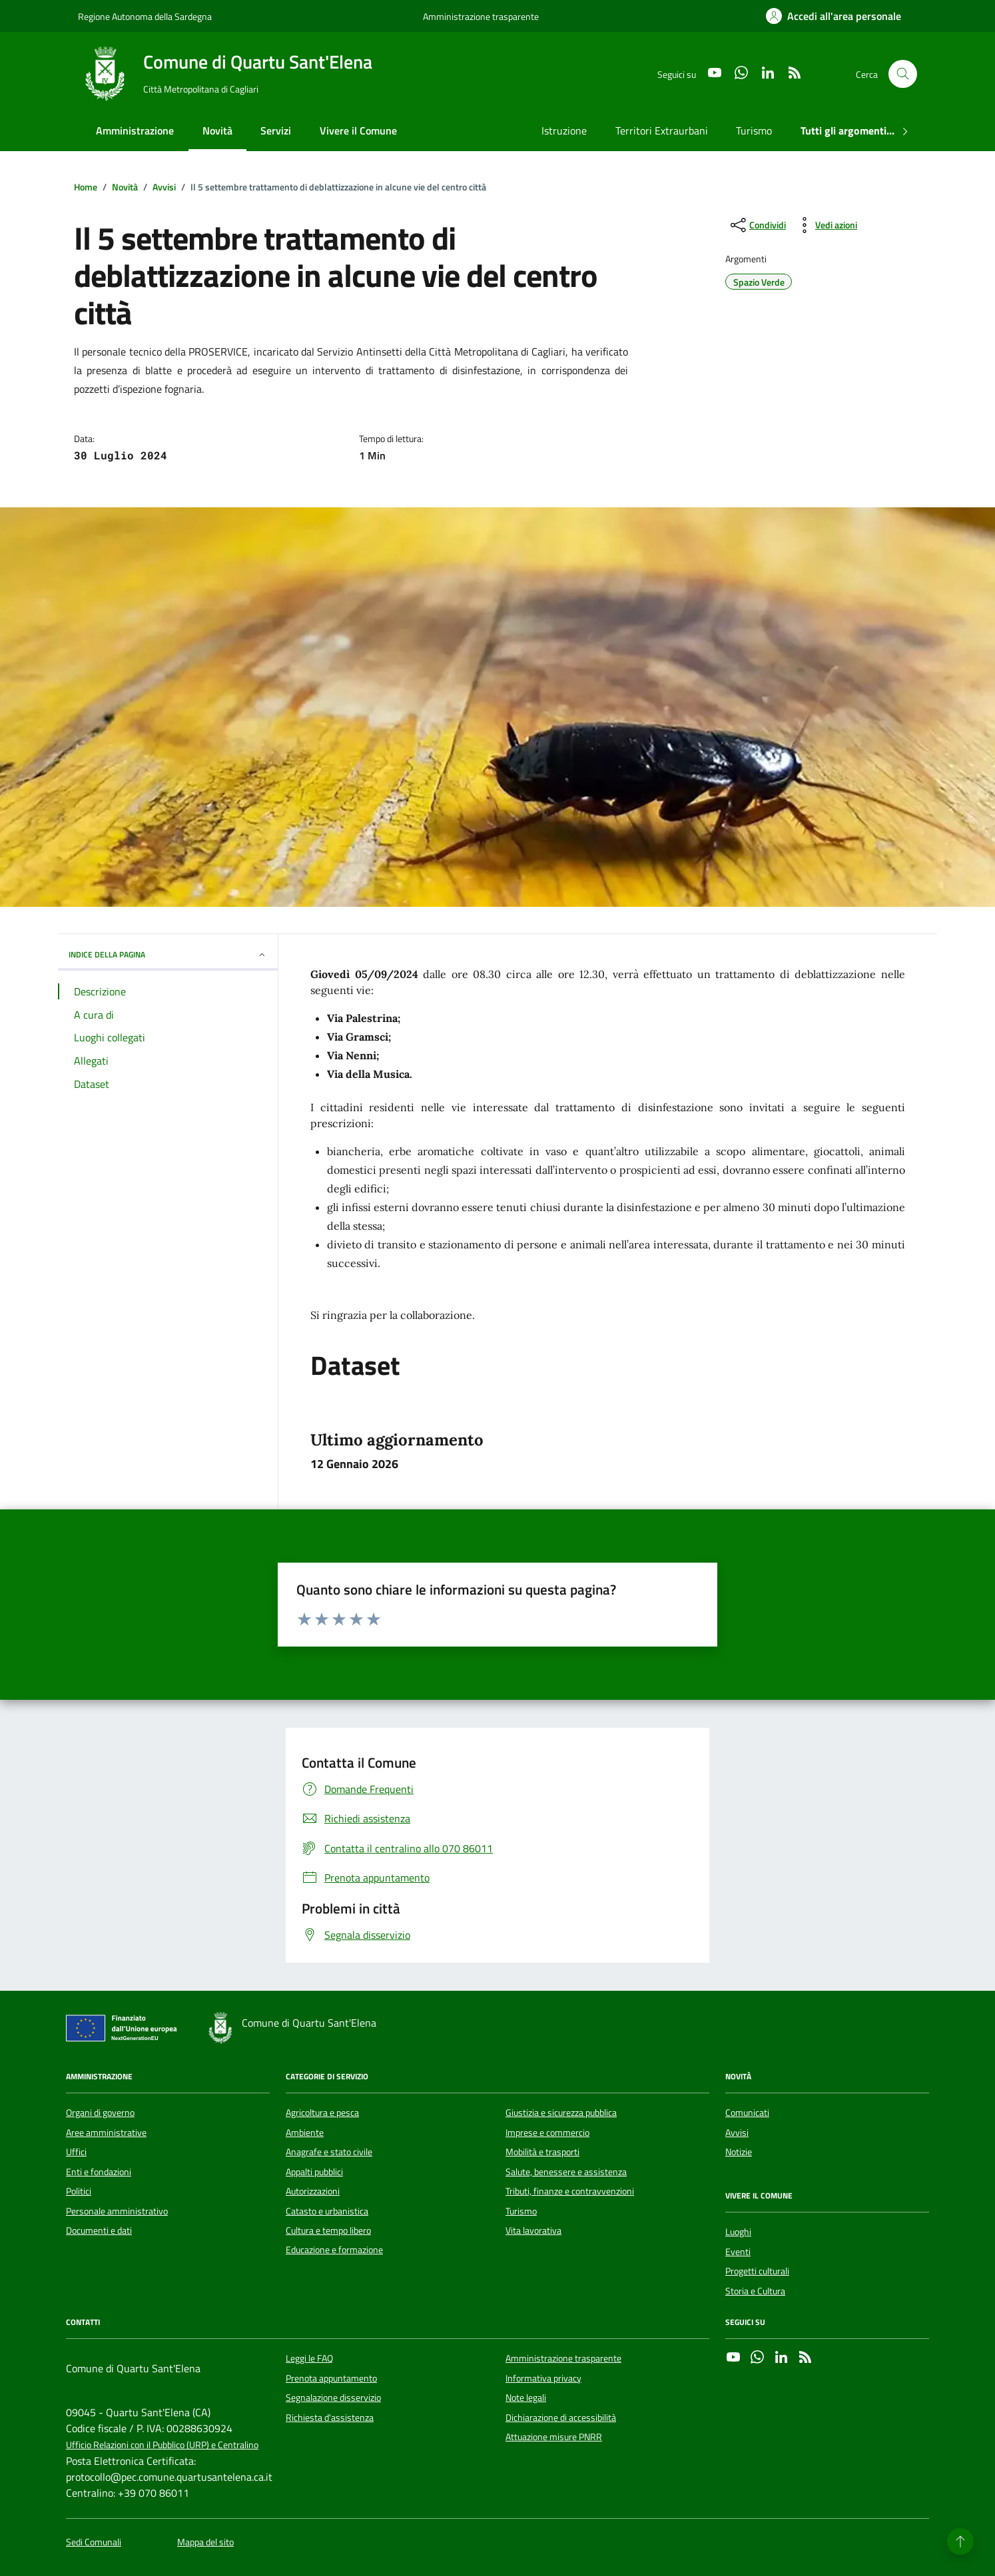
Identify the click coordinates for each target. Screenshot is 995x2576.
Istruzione (564, 130)
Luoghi (738, 2231)
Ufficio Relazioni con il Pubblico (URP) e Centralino (162, 2445)
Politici (78, 2191)
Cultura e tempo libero (328, 2230)
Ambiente (305, 2132)
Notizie (738, 2152)
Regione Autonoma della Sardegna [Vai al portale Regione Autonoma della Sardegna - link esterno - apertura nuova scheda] (145, 16)
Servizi (275, 130)
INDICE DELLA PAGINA (168, 954)
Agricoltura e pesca (322, 2112)
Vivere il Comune (358, 130)
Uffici (76, 2152)
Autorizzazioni (313, 2191)
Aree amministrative (106, 2132)
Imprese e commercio (547, 2132)
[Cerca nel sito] (902, 74)
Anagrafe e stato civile (329, 2152)
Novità (217, 130)
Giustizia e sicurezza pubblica (561, 2112)
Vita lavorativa (533, 2230)
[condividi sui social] (757, 225)
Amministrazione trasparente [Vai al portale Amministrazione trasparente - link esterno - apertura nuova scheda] (481, 16)
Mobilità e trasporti (542, 2152)
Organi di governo (100, 2112)
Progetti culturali (757, 2271)
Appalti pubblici (314, 2172)
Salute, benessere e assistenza (566, 2172)
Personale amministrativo (117, 2211)
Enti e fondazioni (98, 2172)
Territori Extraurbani (661, 130)
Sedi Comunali (93, 2542)
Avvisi (737, 2132)
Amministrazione (135, 130)
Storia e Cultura (755, 2291)
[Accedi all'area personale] (833, 16)
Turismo (754, 130)
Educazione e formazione (334, 2249)
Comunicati (747, 2112)
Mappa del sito (205, 2542)
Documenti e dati (99, 2230)
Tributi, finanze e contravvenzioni (569, 2191)
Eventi (738, 2251)
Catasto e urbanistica (327, 2211)
